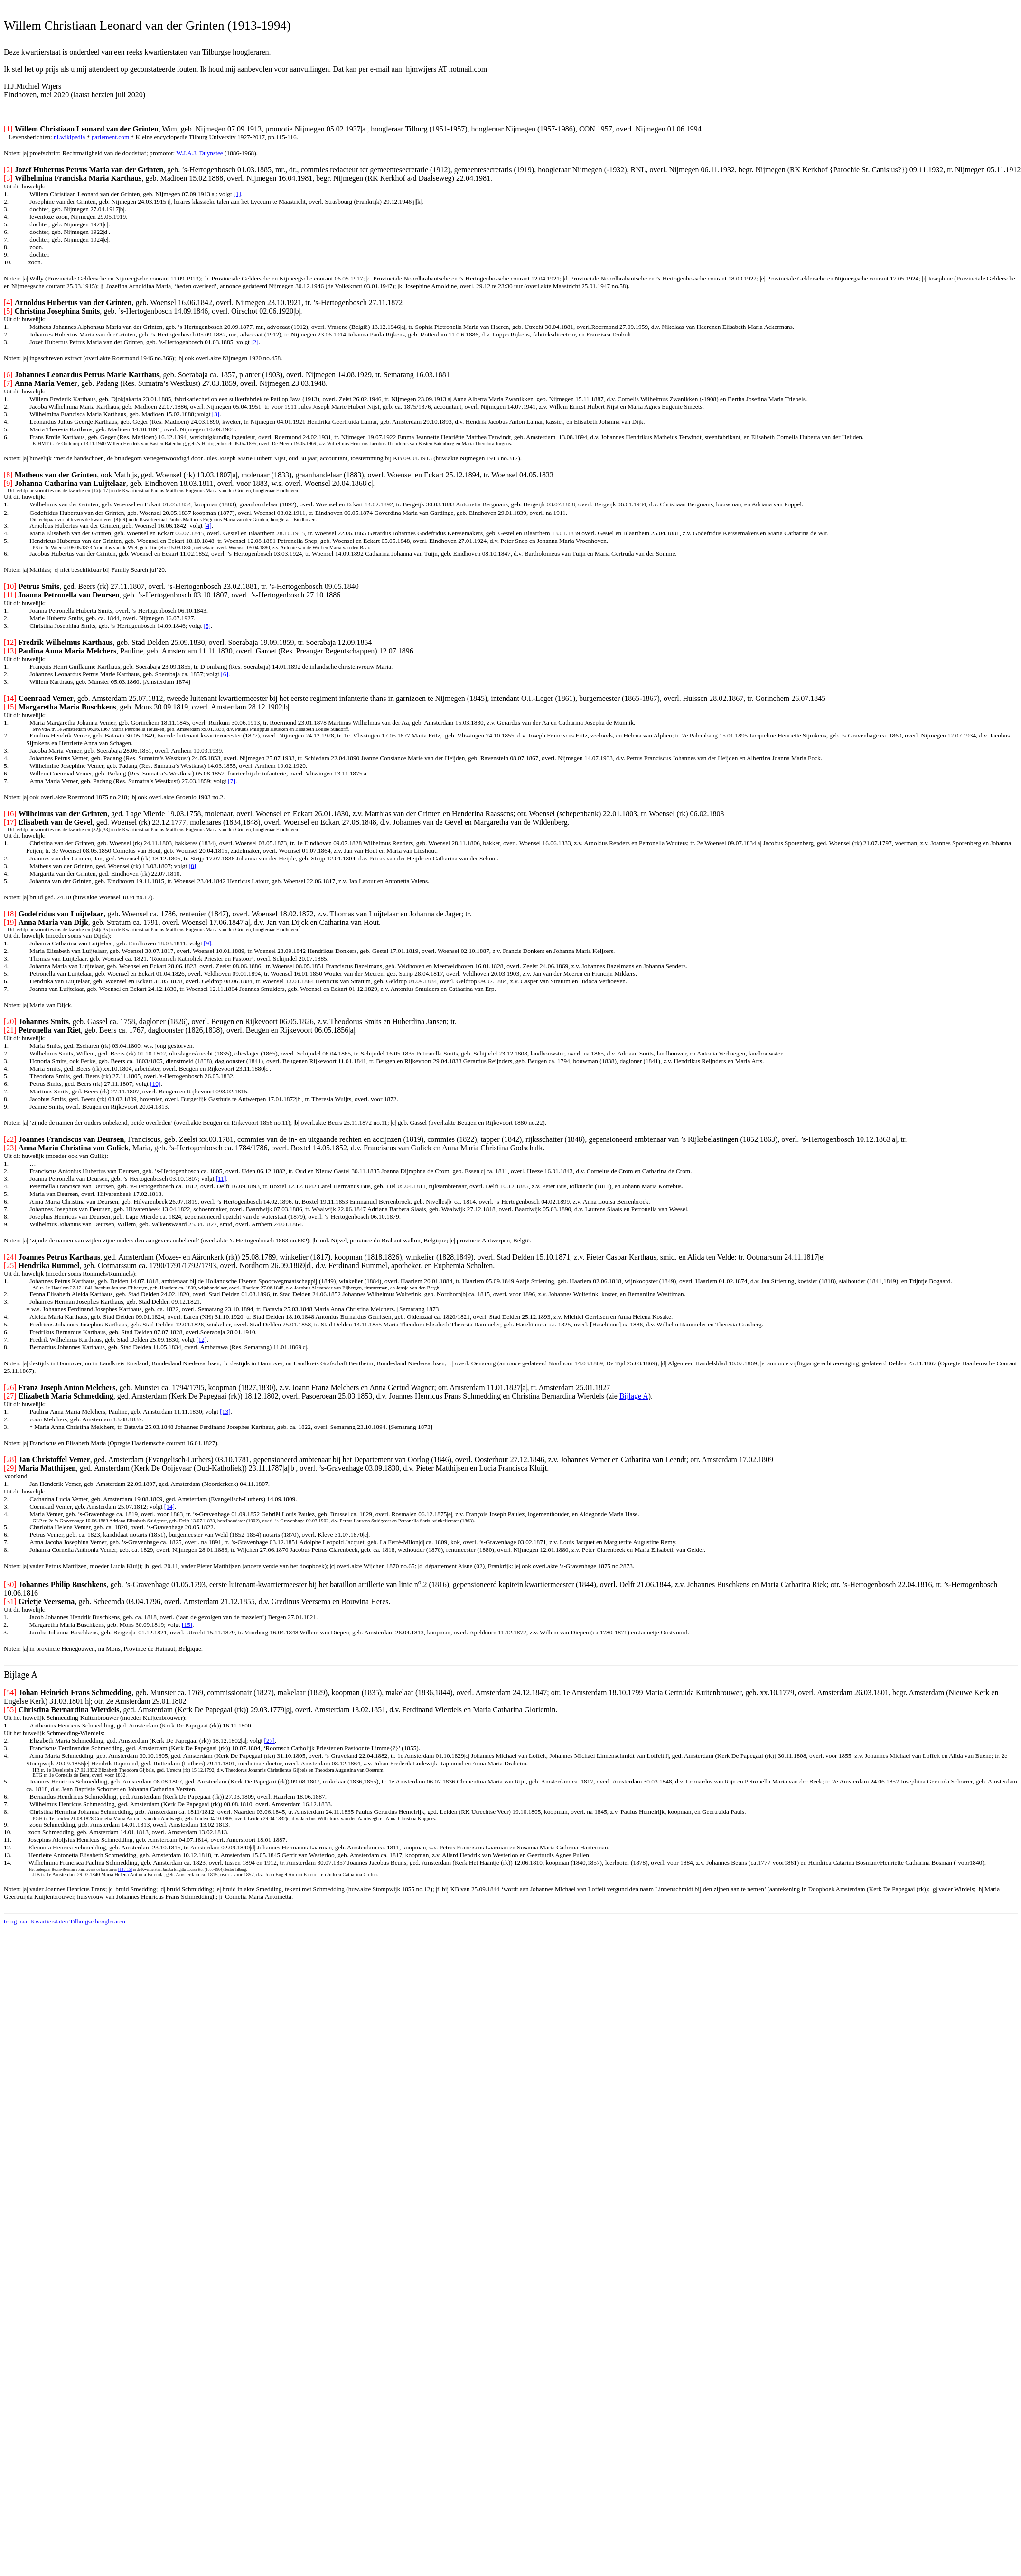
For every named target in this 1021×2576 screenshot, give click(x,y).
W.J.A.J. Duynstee (199, 153)
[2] (255, 341)
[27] (269, 1740)
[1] (237, 193)
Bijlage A (633, 1396)
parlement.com (111, 136)
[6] (224, 674)
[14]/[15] (125, 1869)
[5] (207, 625)
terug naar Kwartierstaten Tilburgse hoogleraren (64, 1921)
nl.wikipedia (69, 136)
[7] (231, 780)
